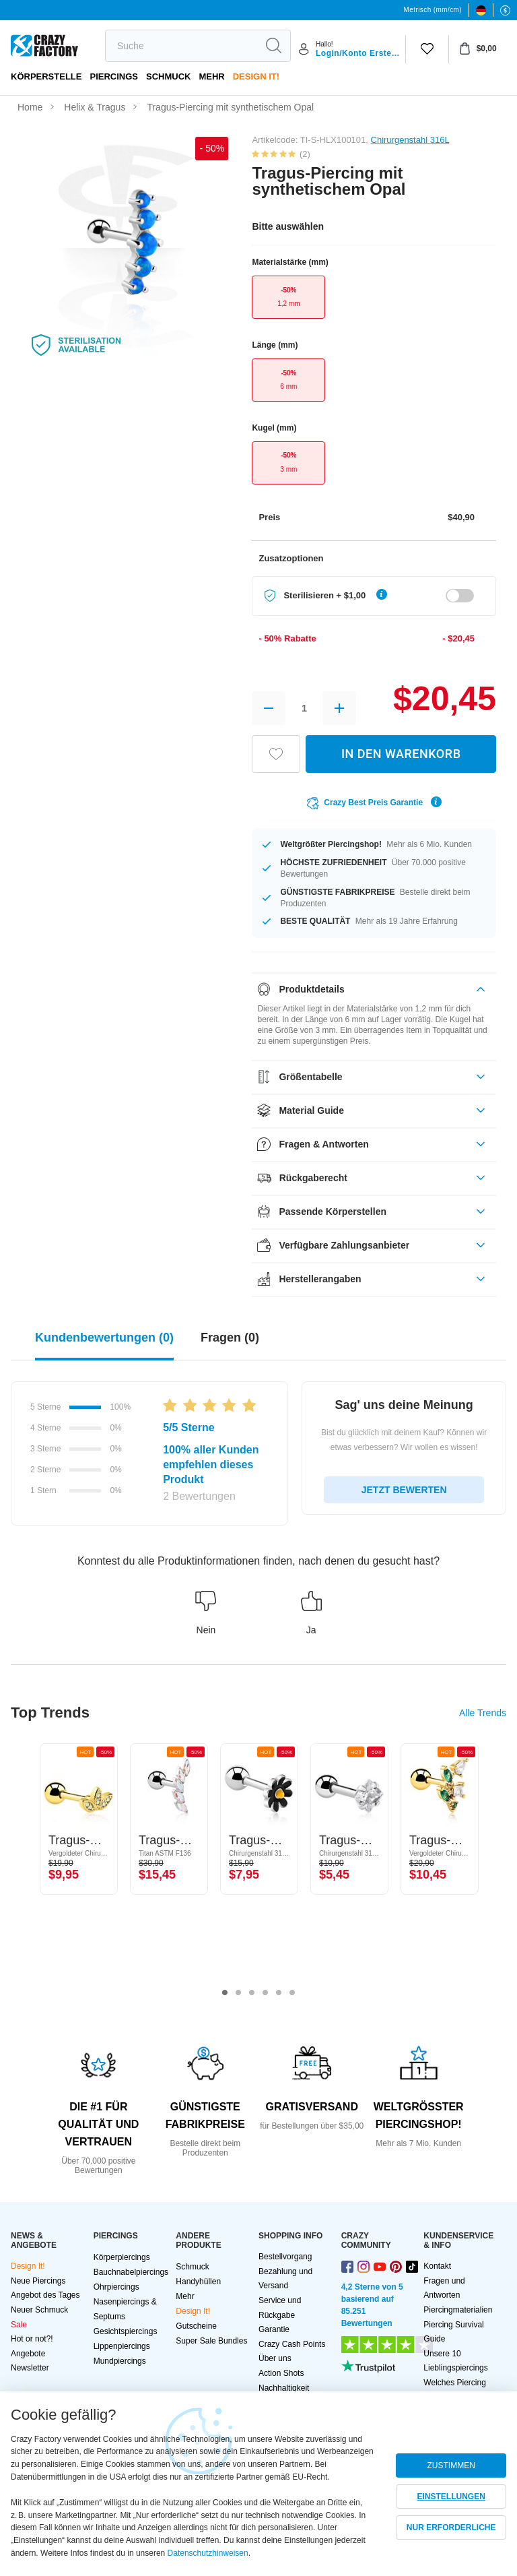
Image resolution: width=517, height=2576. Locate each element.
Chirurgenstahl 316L (410, 140)
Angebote (28, 2353)
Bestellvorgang (285, 2256)
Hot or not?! (32, 2339)
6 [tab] (292, 1993)
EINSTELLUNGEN (451, 2496)
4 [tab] (265, 1993)
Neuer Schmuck (39, 2310)
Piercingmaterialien (457, 2310)
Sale (19, 2324)
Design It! (256, 76)
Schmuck (168, 76)
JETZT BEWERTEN (404, 1489)
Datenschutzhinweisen (208, 2553)
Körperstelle (46, 76)
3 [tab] (251, 1993)
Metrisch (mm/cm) (433, 9)
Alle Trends (482, 1712)
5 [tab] (278, 1993)
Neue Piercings (38, 2281)
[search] (181, 46)
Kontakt (437, 2266)
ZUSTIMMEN (451, 2465)
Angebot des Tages (45, 2295)
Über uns (274, 2358)
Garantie (273, 2329)
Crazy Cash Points (291, 2344)
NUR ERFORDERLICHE (451, 2527)
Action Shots (281, 2373)
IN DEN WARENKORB (401, 754)
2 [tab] (238, 1993)
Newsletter (30, 2368)
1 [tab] (225, 1993)
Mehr (211, 76)
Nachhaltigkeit (283, 2388)
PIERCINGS (114, 76)
